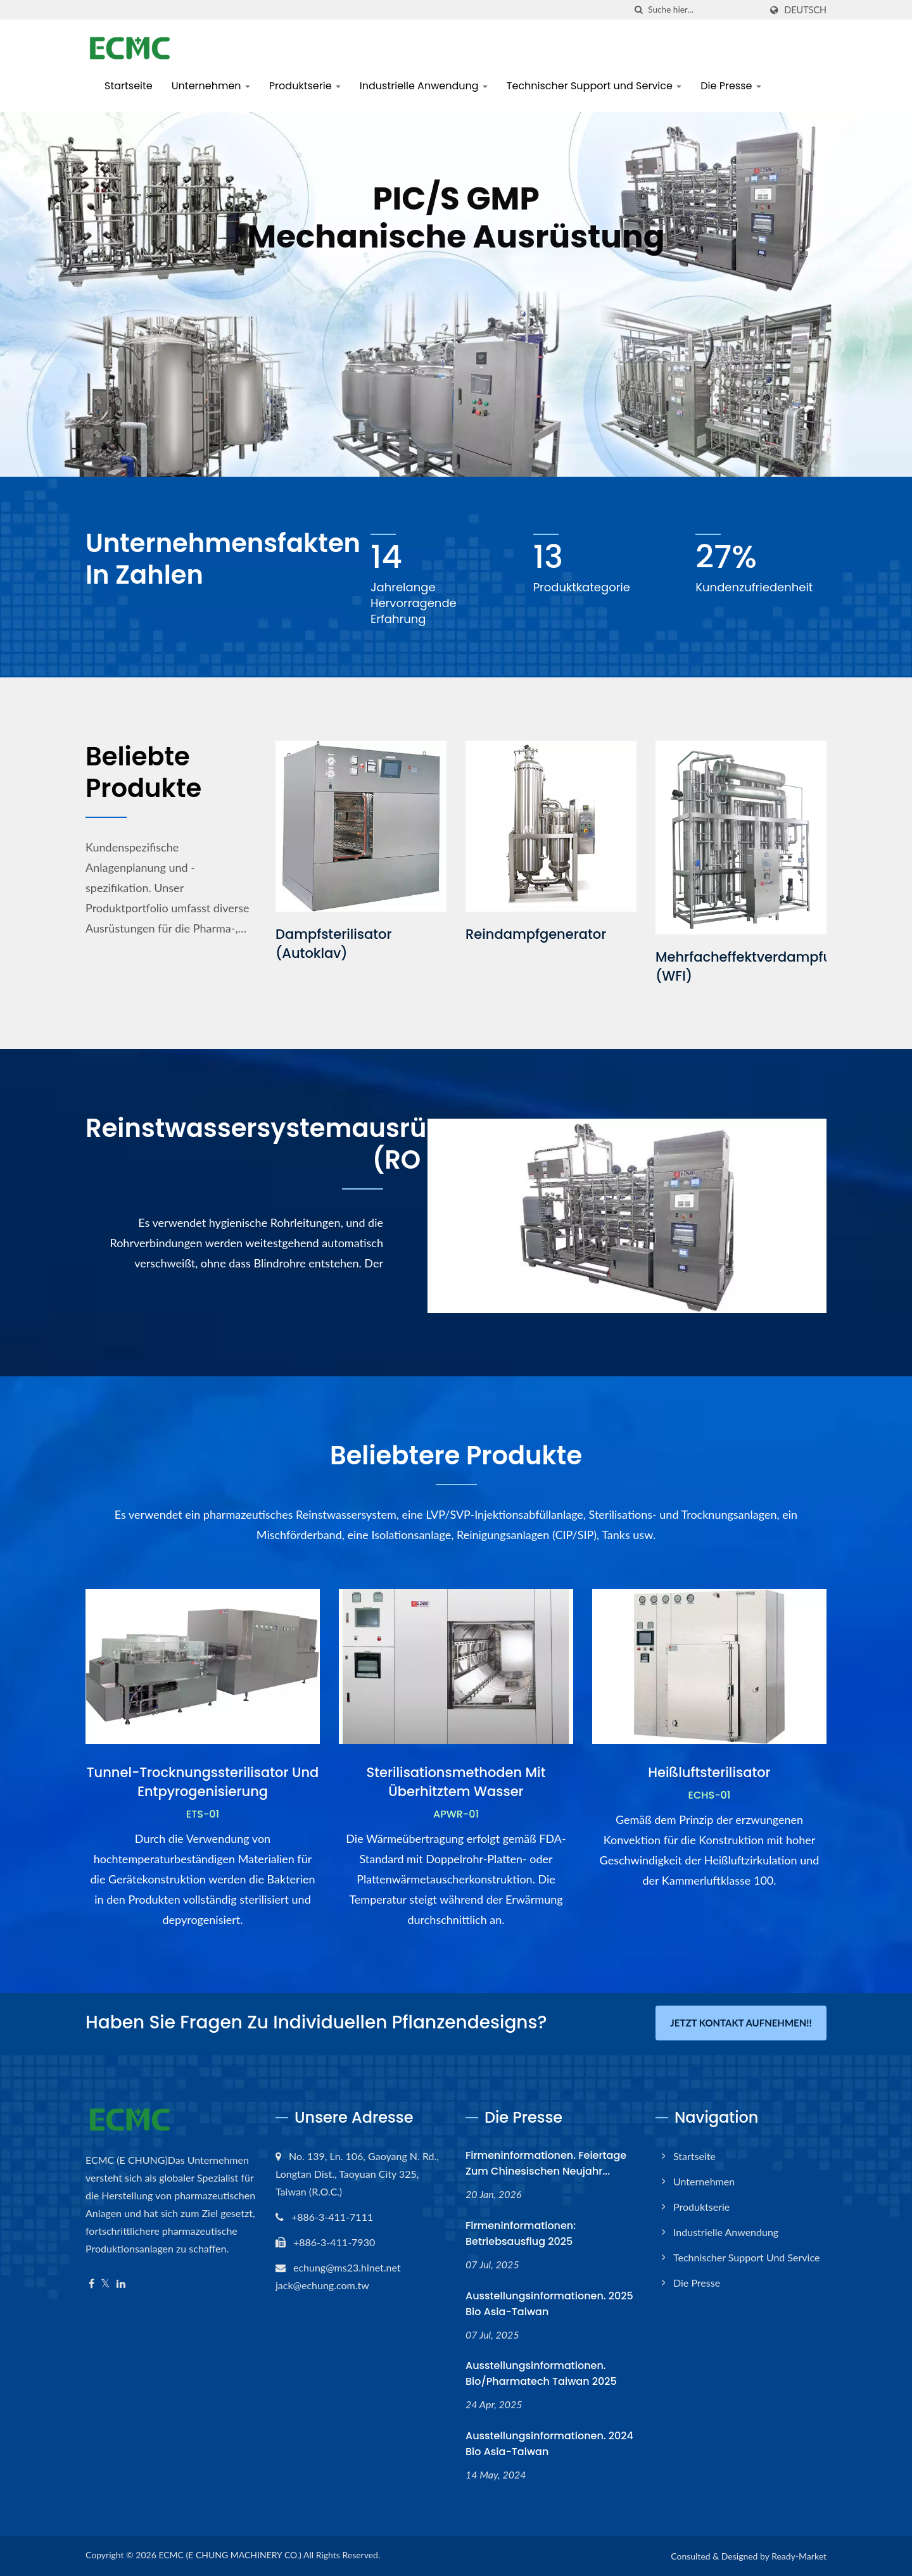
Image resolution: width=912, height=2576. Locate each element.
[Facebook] (91, 2284)
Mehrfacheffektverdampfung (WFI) (752, 966)
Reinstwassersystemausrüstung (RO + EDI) (293, 1144)
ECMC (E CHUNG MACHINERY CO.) (229, 2554)
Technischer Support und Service (594, 86)
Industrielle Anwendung (424, 86)
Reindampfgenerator (536, 934)
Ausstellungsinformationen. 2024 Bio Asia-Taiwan (549, 2443)
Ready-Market (798, 2556)
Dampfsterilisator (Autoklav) (334, 943)
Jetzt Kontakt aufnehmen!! (740, 2022)
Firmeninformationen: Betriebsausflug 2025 (521, 2233)
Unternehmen (211, 86)
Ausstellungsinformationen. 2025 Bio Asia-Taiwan (549, 2304)
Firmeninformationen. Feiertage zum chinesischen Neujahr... (546, 2163)
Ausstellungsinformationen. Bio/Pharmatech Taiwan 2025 (541, 2373)
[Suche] (638, 10)
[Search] (704, 10)
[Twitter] (105, 2284)
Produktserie (305, 86)
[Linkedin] (121, 2284)
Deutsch (805, 10)
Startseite (128, 86)
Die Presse (730, 86)
